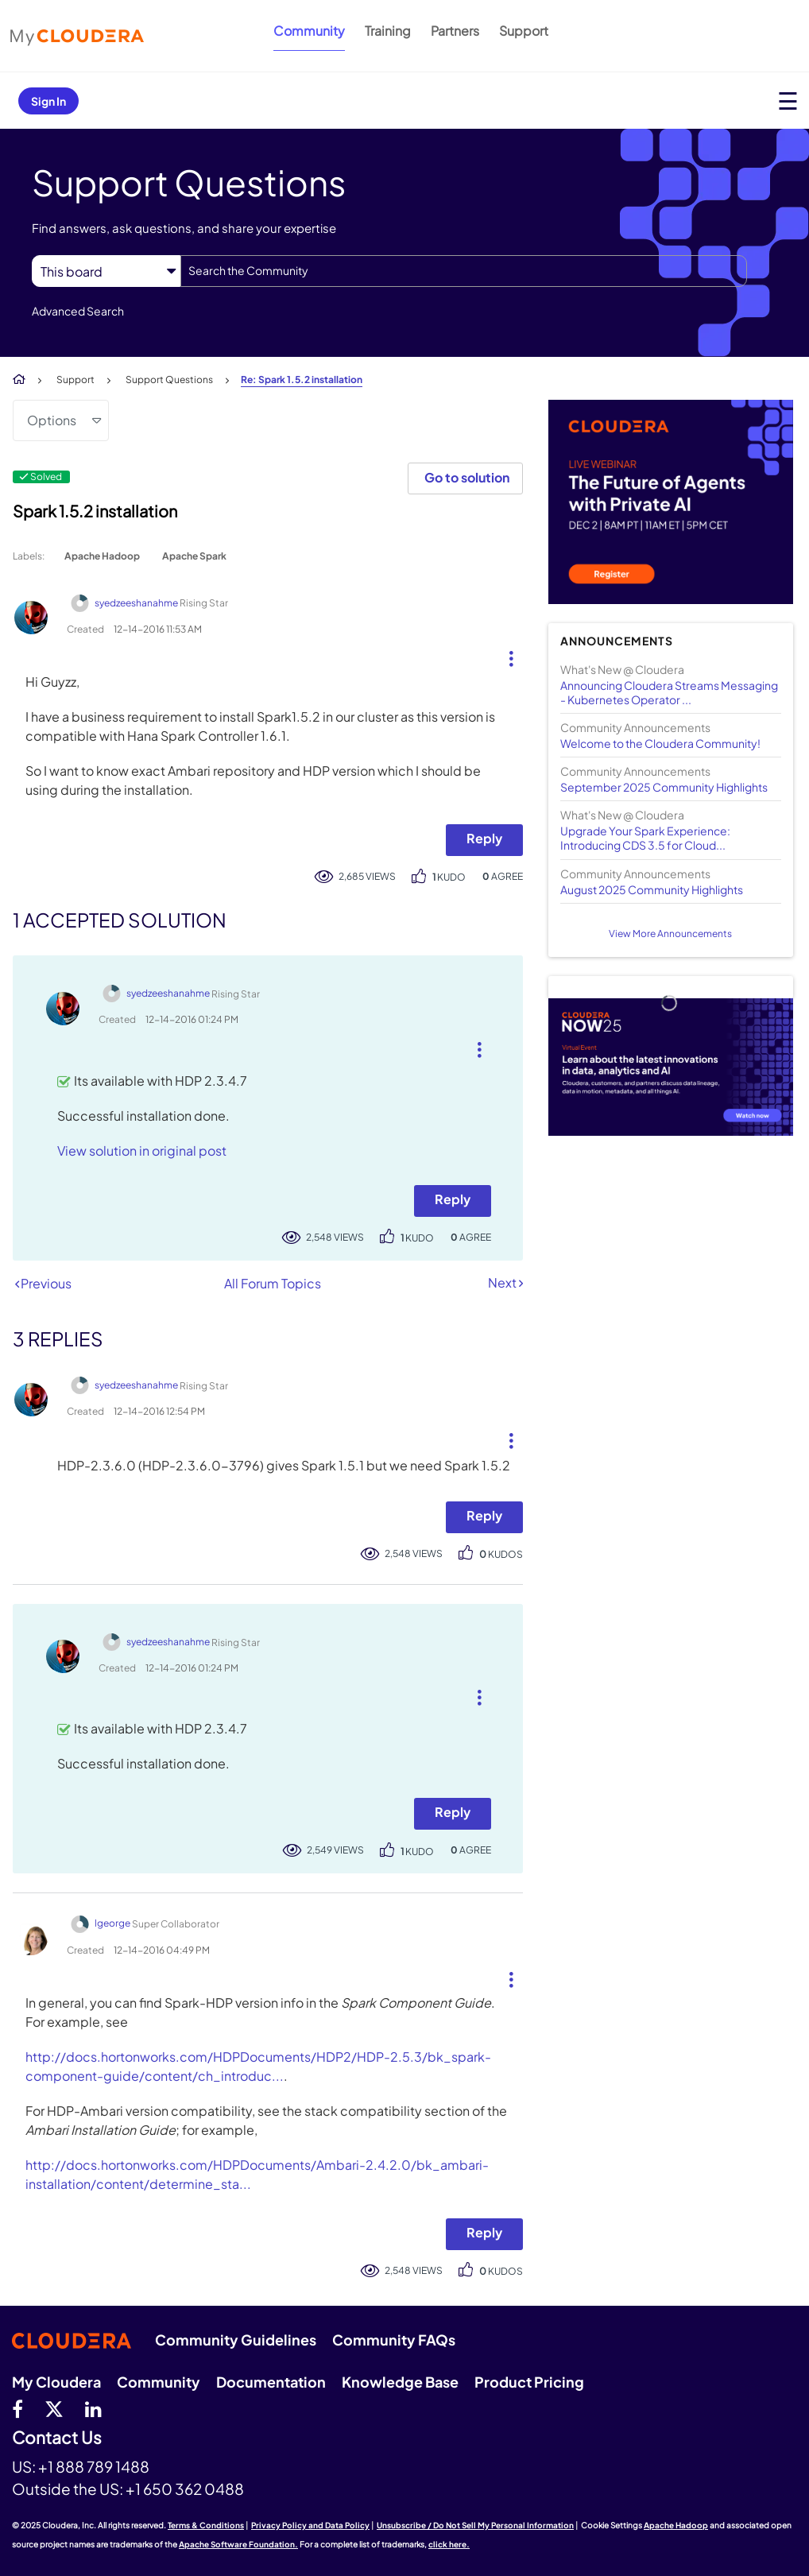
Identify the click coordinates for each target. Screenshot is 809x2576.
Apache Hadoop (102, 556)
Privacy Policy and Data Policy (310, 2525)
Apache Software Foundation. (238, 2544)
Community (309, 30)
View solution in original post (141, 1150)
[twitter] (54, 2408)
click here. (449, 2544)
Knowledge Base (400, 2382)
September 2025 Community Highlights (664, 787)
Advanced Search (78, 311)
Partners (455, 30)
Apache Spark (194, 556)
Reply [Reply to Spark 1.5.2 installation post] (484, 838)
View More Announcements (670, 933)
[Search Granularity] (106, 271)
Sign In (48, 101)
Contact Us (57, 2438)
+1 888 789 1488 (93, 2466)
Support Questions (169, 379)
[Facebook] (17, 2408)
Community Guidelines (235, 2339)
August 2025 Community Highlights (651, 889)
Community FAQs (393, 2339)
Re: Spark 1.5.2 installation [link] (301, 379)
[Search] (463, 271)
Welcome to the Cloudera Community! (660, 743)
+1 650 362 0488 (185, 2488)
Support (523, 30)
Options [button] (51, 420)
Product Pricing (529, 2382)
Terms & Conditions (206, 2525)
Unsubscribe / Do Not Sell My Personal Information (475, 2525)
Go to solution (466, 477)
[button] (505, 654)
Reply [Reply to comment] (452, 1199)
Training (388, 30)
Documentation (271, 2382)
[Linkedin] (93, 2408)
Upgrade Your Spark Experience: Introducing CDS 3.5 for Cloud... (645, 837)
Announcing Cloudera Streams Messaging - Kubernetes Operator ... (669, 692)
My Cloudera (56, 2382)
